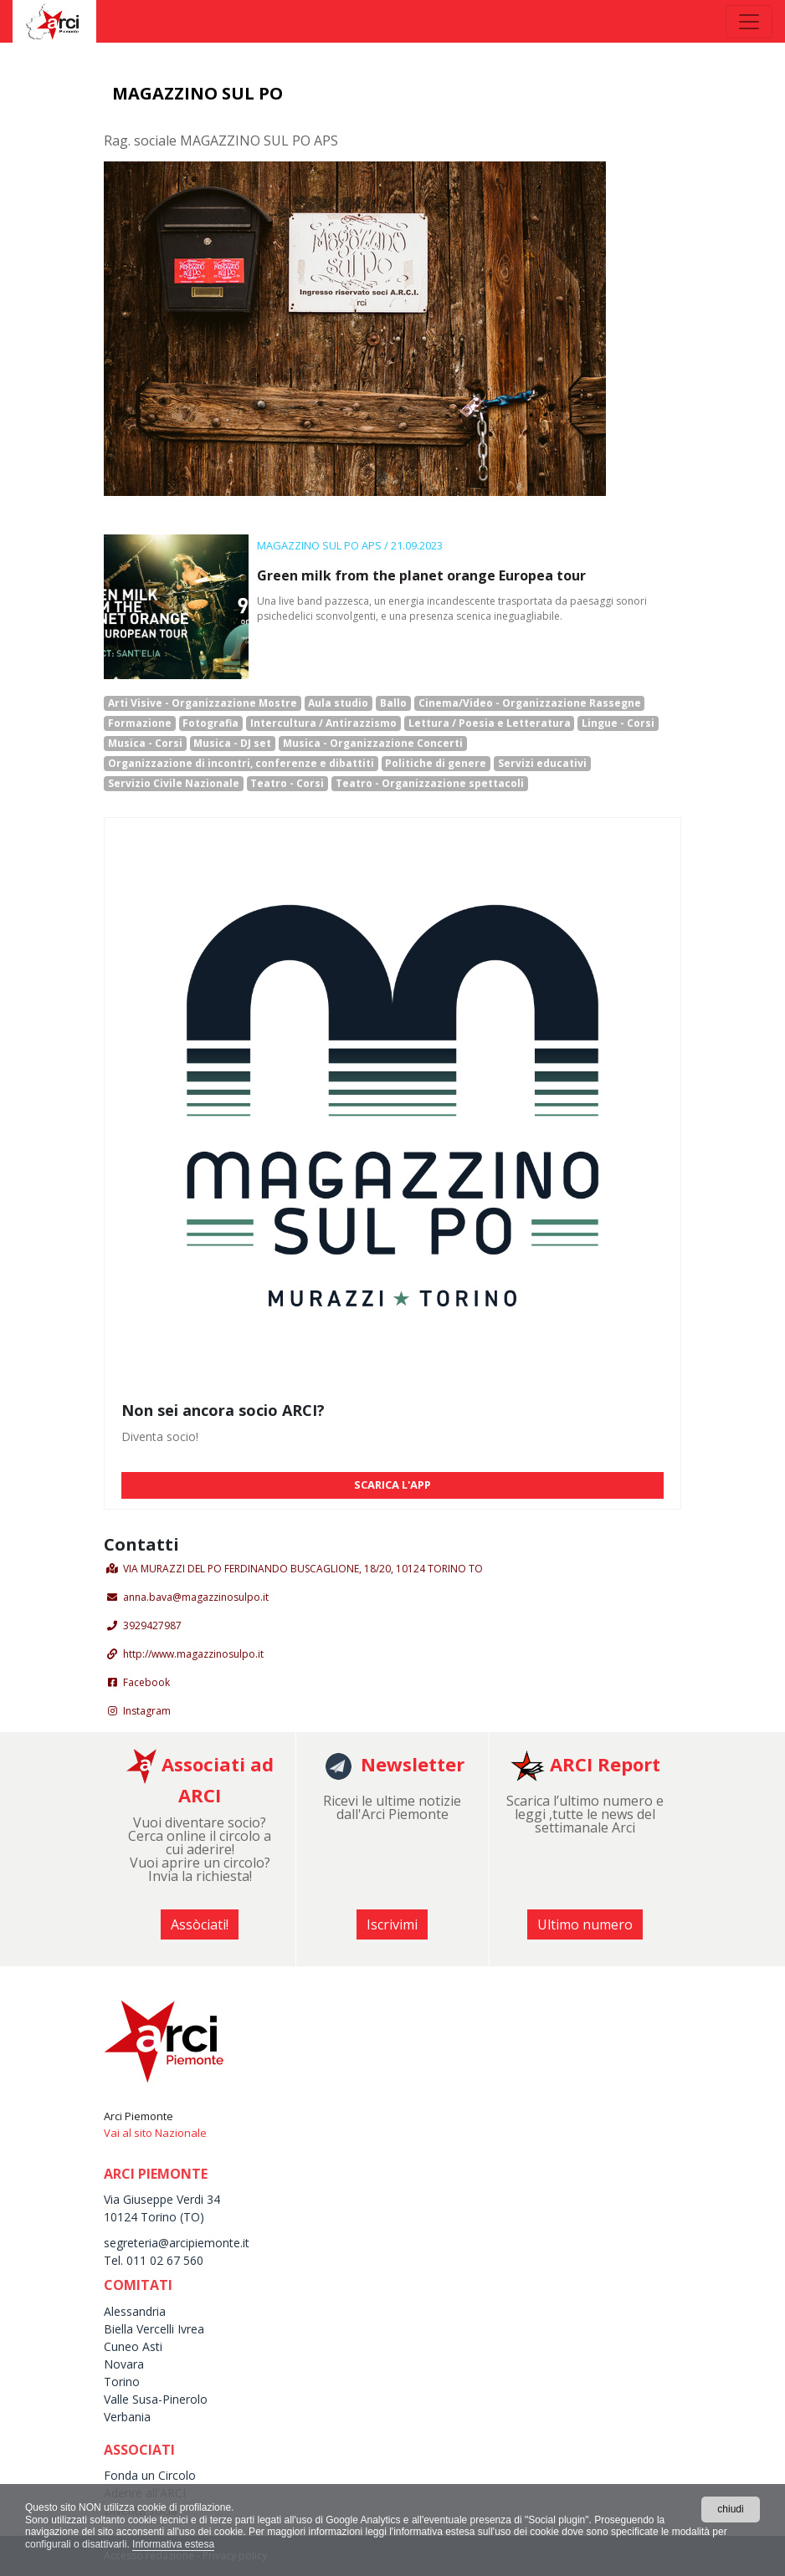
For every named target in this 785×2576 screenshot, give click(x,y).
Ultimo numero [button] (585, 1924)
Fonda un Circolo (150, 2475)
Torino (122, 2381)
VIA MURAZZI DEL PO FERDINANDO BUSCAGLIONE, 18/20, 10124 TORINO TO (303, 1568)
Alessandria (135, 2311)
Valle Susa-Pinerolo (156, 2399)
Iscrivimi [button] (392, 1924)
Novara (124, 2364)
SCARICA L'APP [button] (392, 1484)
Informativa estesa (173, 2544)
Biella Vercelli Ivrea (154, 2329)
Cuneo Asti (133, 2346)
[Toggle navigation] (749, 21)
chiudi (730, 2509)
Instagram (147, 1711)
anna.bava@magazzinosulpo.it (196, 1597)
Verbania (127, 2417)
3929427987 (152, 1625)
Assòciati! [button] (199, 1924)
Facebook (146, 1682)
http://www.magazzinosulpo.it (193, 1654)
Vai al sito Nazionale (155, 2132)
